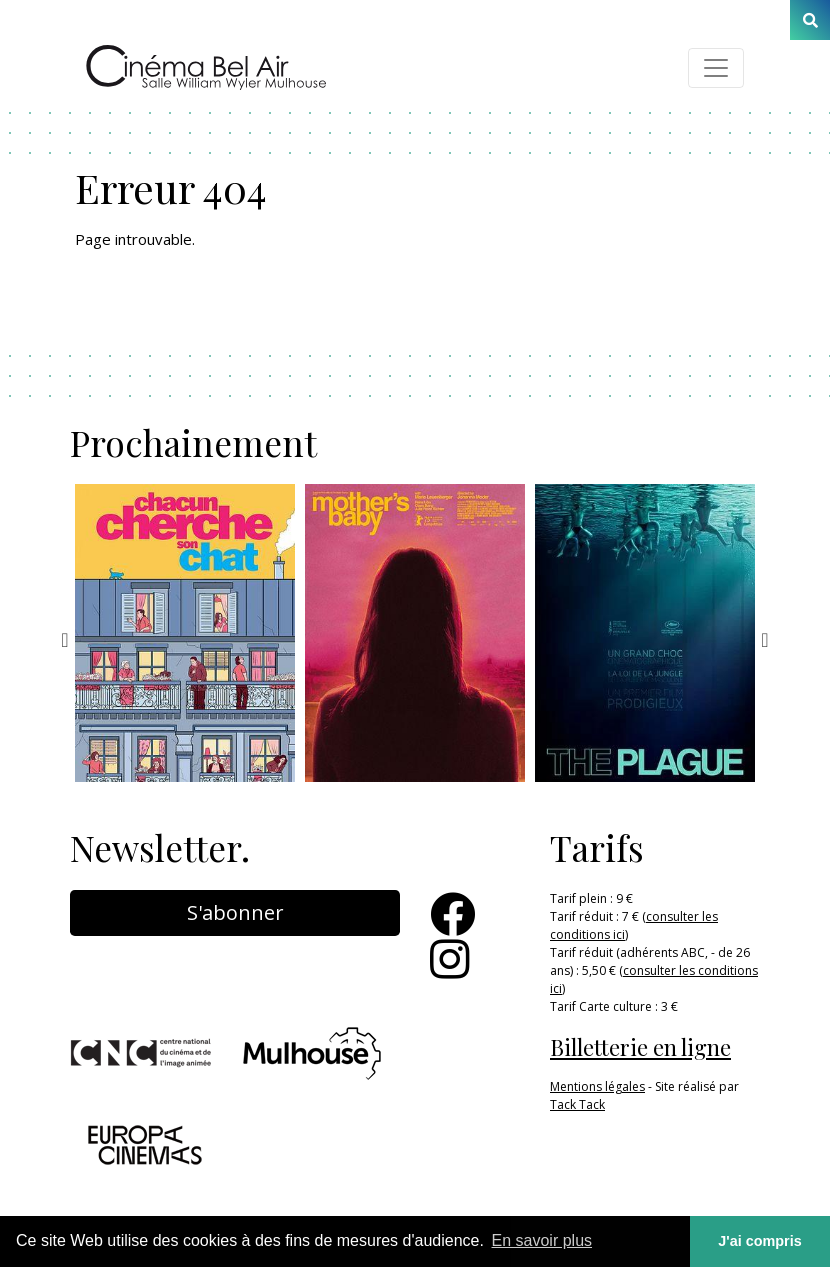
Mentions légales (597, 1086)
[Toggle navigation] (716, 68)
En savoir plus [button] (542, 1240)
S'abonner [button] (235, 912)
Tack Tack (577, 1104)
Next (765, 640)
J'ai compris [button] (759, 1241)
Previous (65, 640)
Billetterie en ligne (640, 1047)
